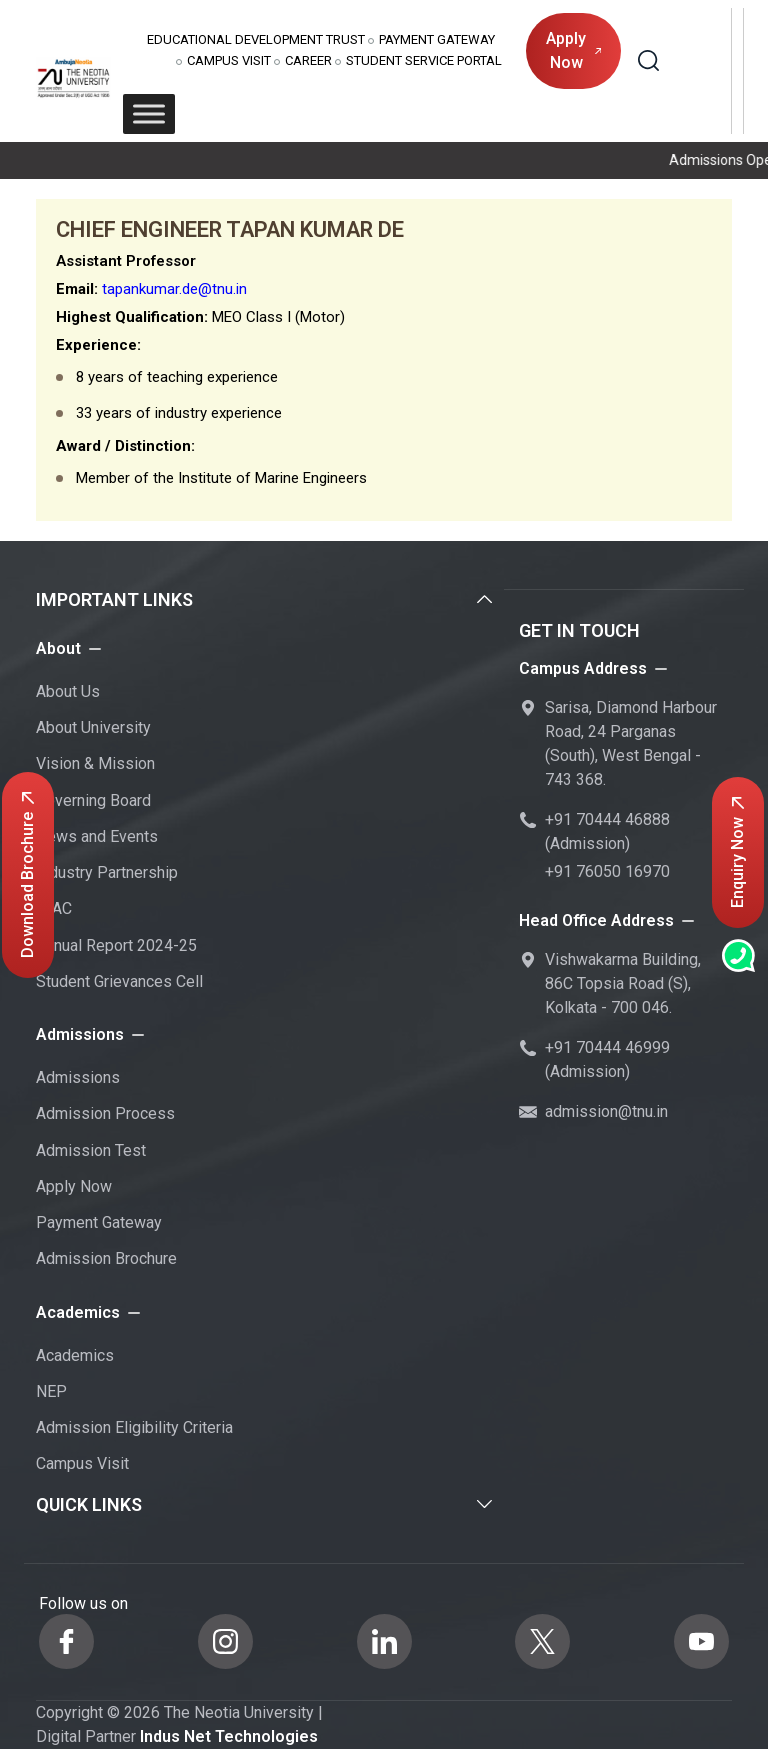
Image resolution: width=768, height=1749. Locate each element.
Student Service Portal (424, 60)
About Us (68, 691)
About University (93, 727)
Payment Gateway (437, 39)
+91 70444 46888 (607, 819)
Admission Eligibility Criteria (134, 1427)
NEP (51, 1391)
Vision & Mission (95, 763)
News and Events (97, 836)
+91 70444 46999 (607, 1047)
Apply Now (573, 50)
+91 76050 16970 (607, 871)
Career (308, 60)
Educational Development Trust (256, 39)
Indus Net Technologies (229, 1736)
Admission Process (105, 1113)
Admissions (78, 1077)
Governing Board (93, 800)
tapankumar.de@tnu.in (174, 289)
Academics (75, 1355)
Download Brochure (27, 875)
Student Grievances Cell (119, 981)
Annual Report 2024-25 (116, 945)
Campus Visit (229, 60)
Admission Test (91, 1150)
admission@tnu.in (606, 1111)
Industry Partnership (107, 872)
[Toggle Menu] (149, 113)
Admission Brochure (106, 1258)
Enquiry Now (737, 852)
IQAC (54, 908)
